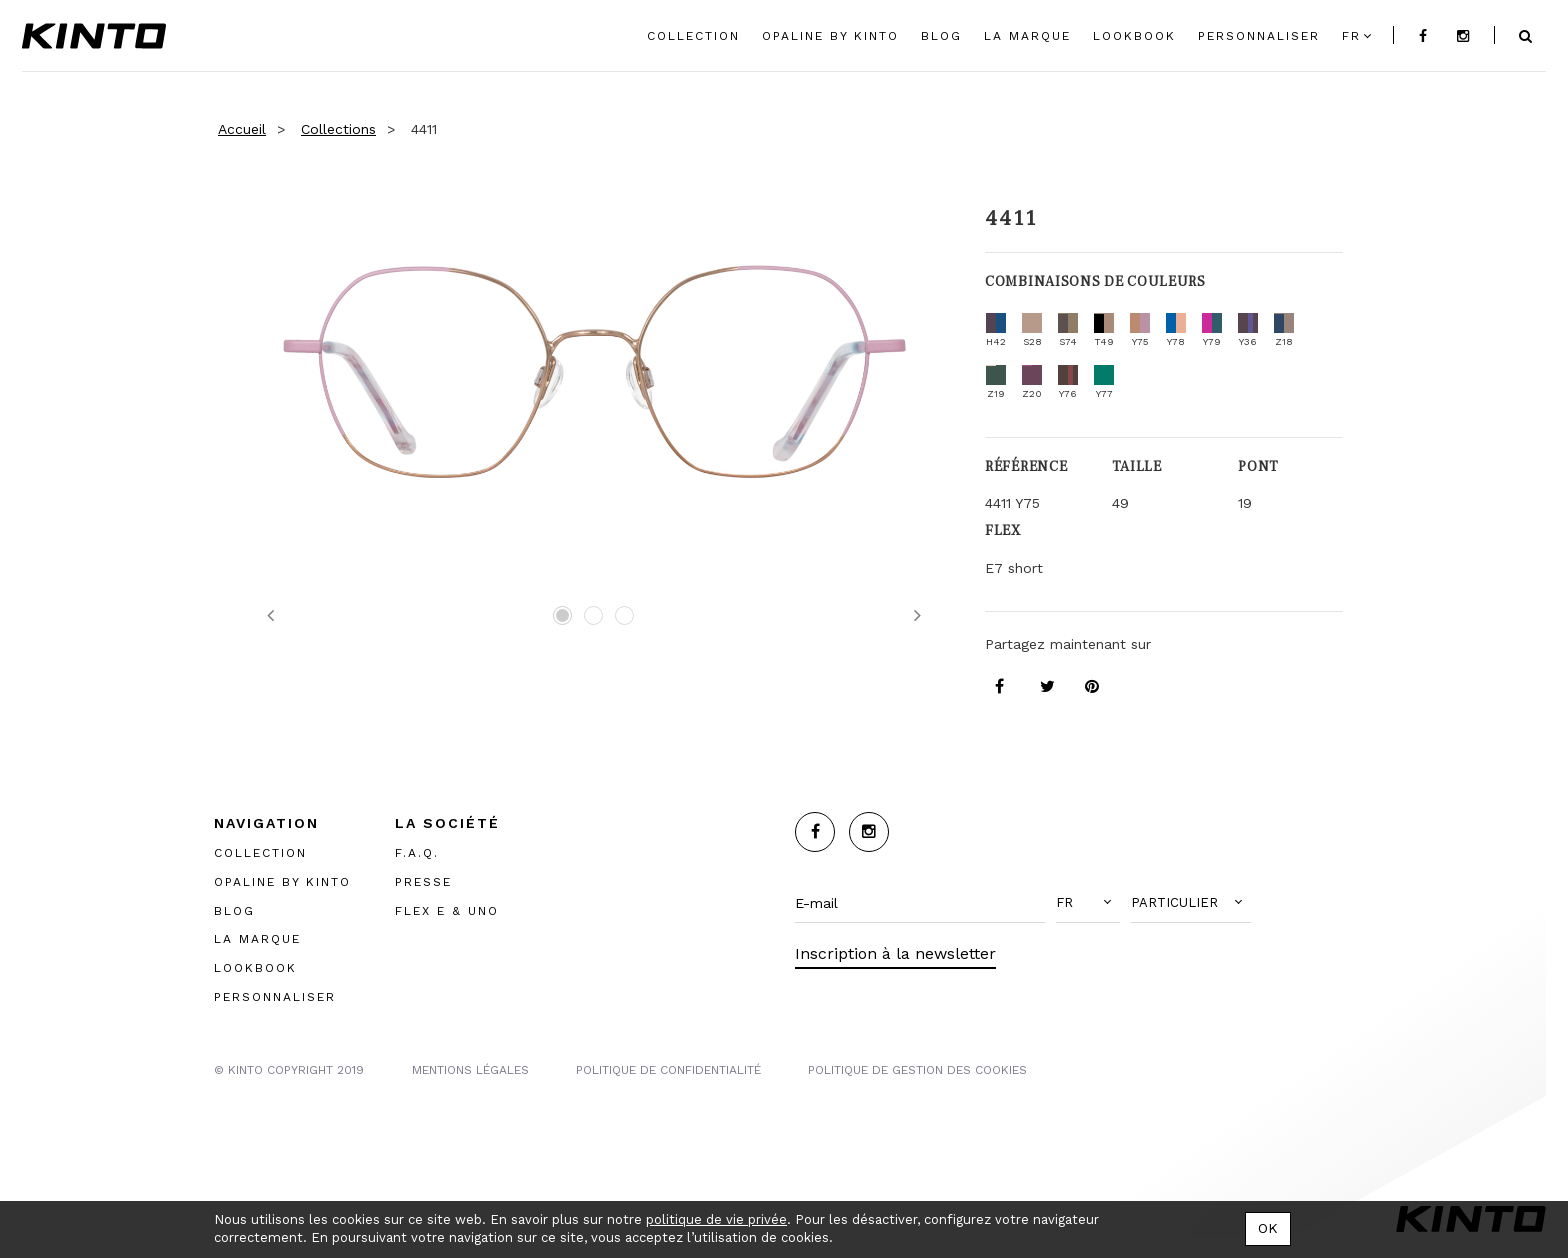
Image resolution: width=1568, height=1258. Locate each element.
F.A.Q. (417, 852)
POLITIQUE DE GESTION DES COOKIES (917, 1069)
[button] (1088, 903)
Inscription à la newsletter (895, 953)
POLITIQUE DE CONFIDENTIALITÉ (668, 1069)
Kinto (94, 36)
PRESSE (423, 881)
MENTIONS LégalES (470, 1069)
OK (1268, 1228)
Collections (338, 129)
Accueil (242, 129)
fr (1351, 36)
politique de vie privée (716, 1219)
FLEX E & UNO (447, 910)
